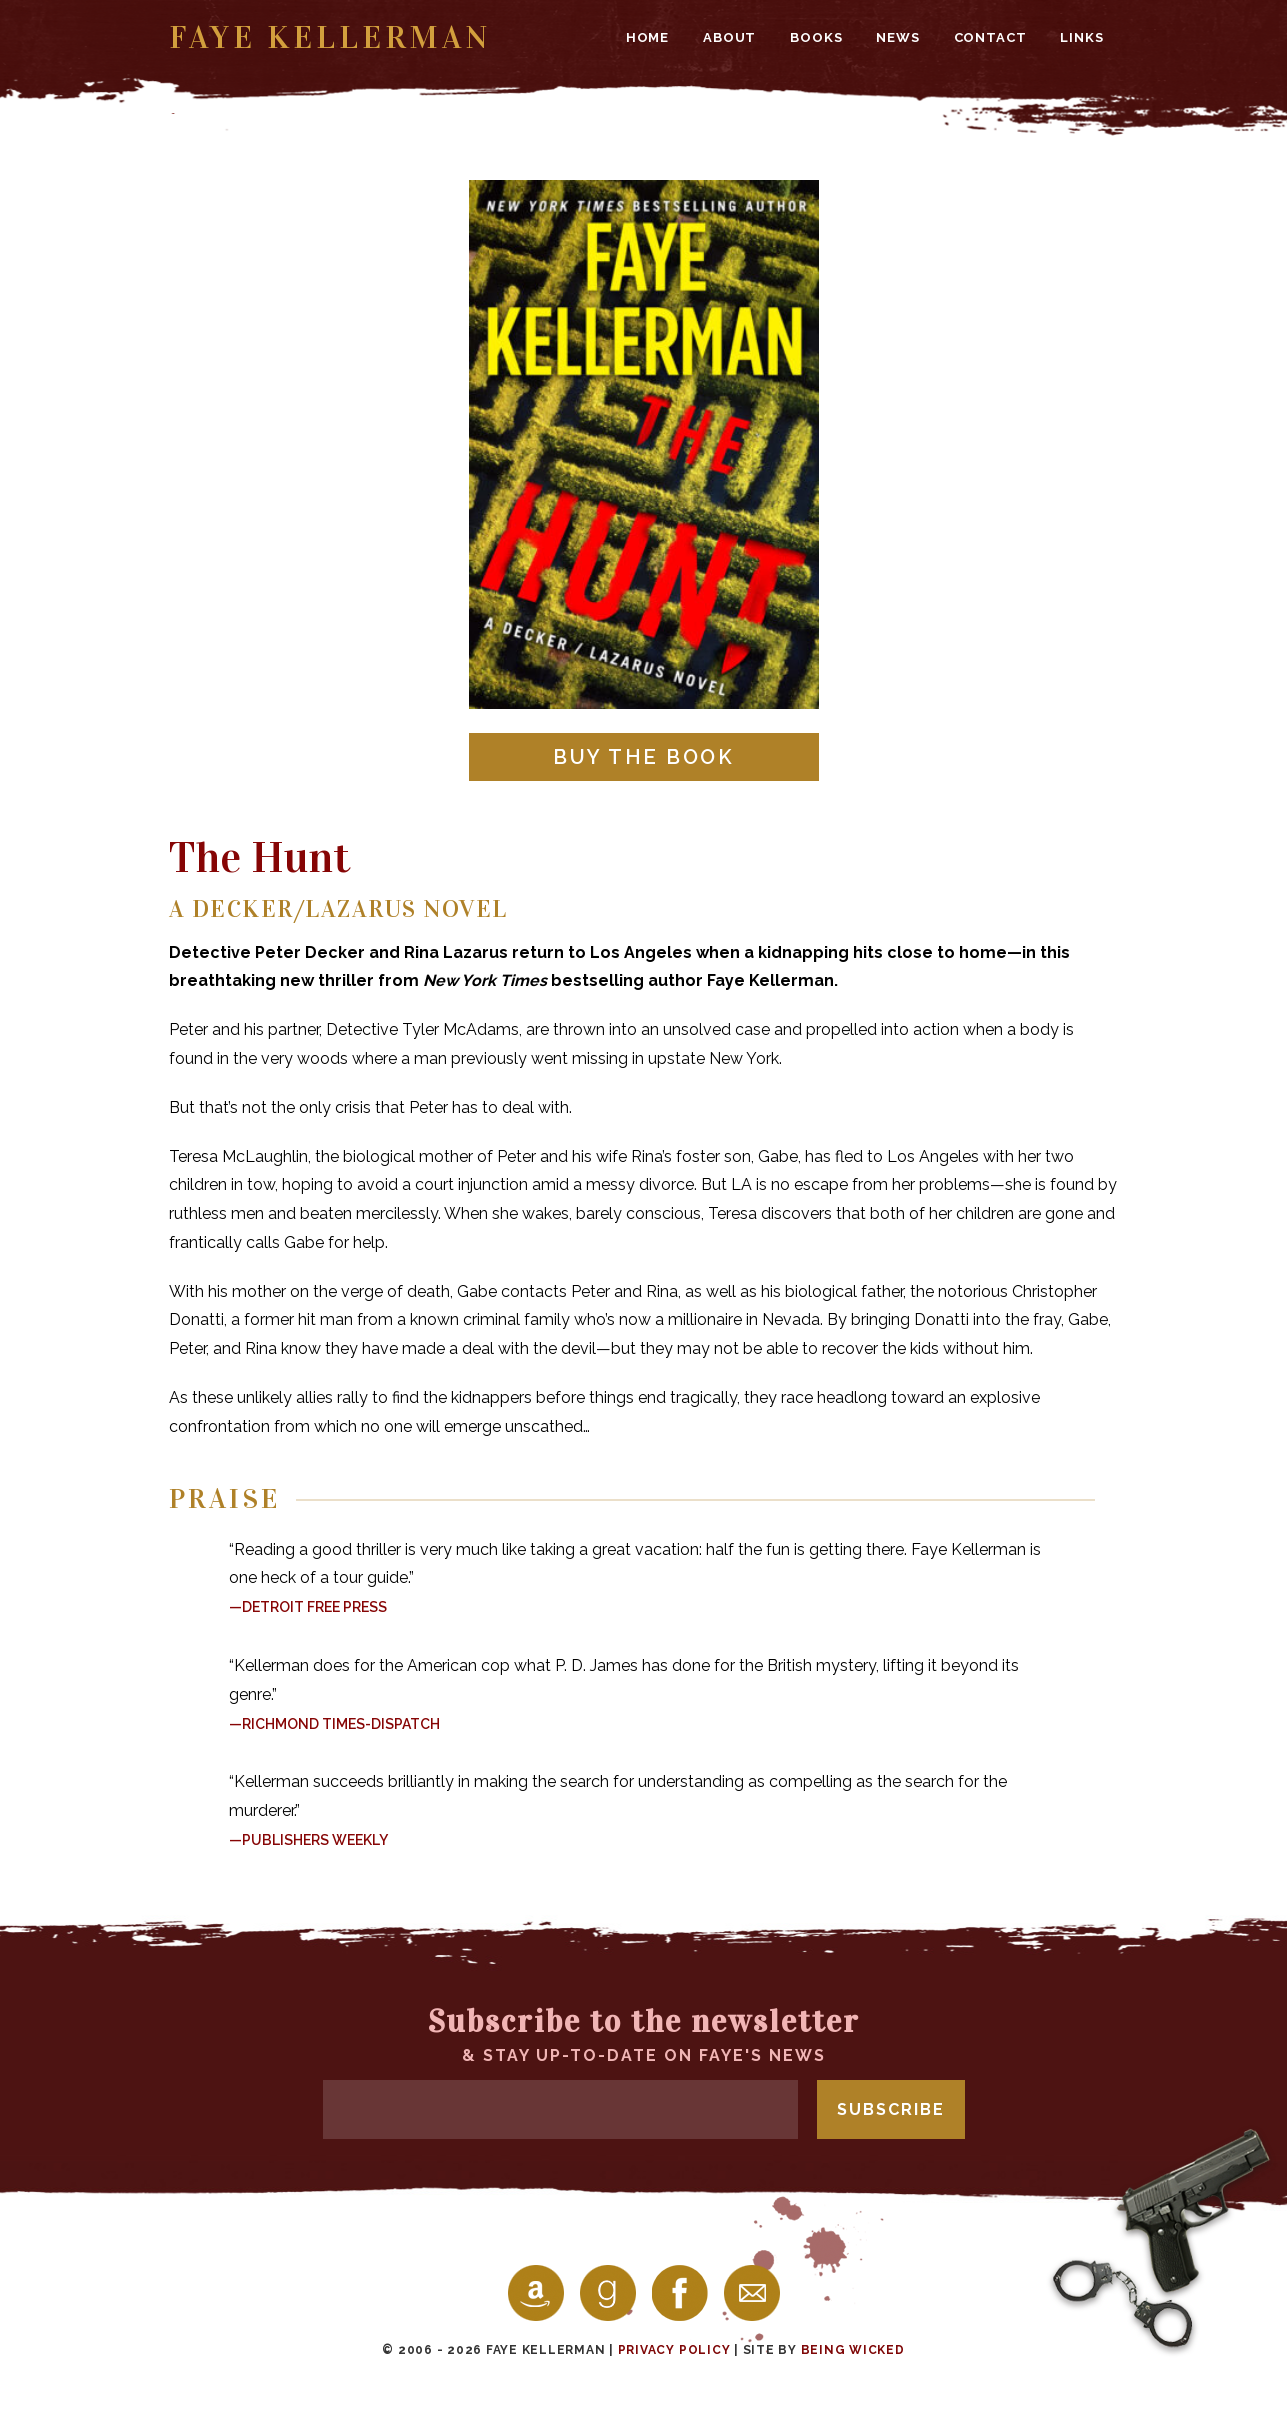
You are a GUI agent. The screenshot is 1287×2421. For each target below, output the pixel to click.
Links (1081, 37)
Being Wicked (853, 2350)
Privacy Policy (674, 2350)
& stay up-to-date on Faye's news (644, 2033)
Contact (990, 37)
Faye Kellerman (330, 37)
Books (816, 37)
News (897, 37)
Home (647, 37)
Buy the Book (643, 757)
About (729, 37)
